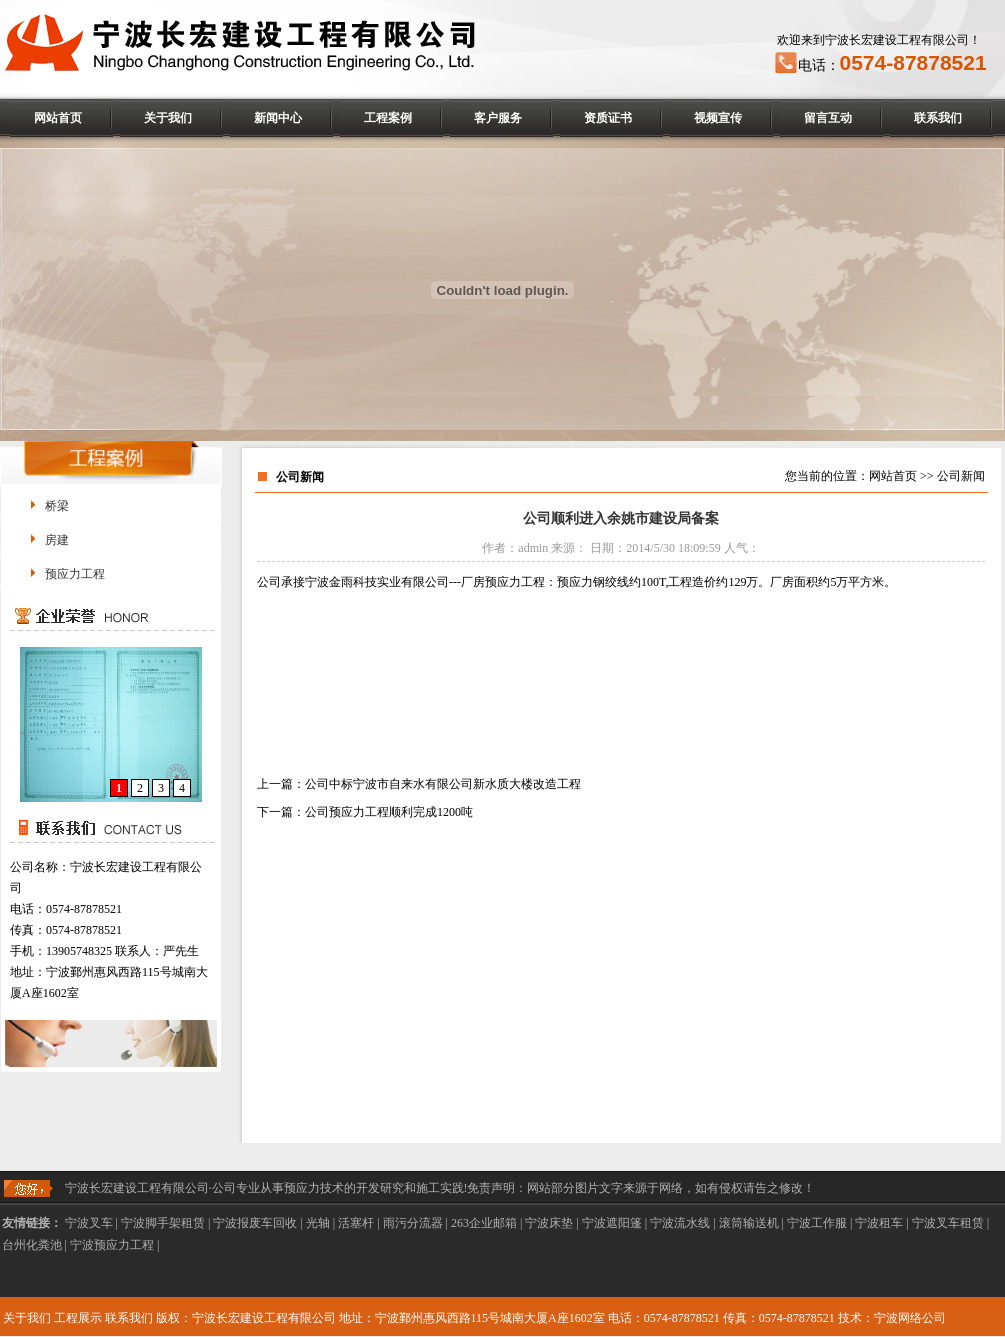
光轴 (318, 1223)
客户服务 (498, 118)
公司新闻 (961, 476)
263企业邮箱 (484, 1223)
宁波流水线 (680, 1223)
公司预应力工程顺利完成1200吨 (389, 812)
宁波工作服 (817, 1223)
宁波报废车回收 (255, 1223)
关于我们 (168, 118)
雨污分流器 (413, 1223)
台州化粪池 (32, 1245)
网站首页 (58, 118)
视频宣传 (718, 118)
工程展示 (78, 1318)
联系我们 (938, 118)
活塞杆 (356, 1223)
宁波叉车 (89, 1223)
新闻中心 (278, 118)
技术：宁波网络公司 (892, 1318)
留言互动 (828, 118)
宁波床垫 (549, 1223)
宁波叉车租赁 (948, 1223)
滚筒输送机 (749, 1223)
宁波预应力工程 (112, 1245)
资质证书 (608, 118)
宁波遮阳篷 (612, 1223)
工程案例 (388, 118)
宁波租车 (879, 1223)
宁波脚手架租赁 (163, 1223)
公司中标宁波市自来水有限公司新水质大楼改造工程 (443, 784)
